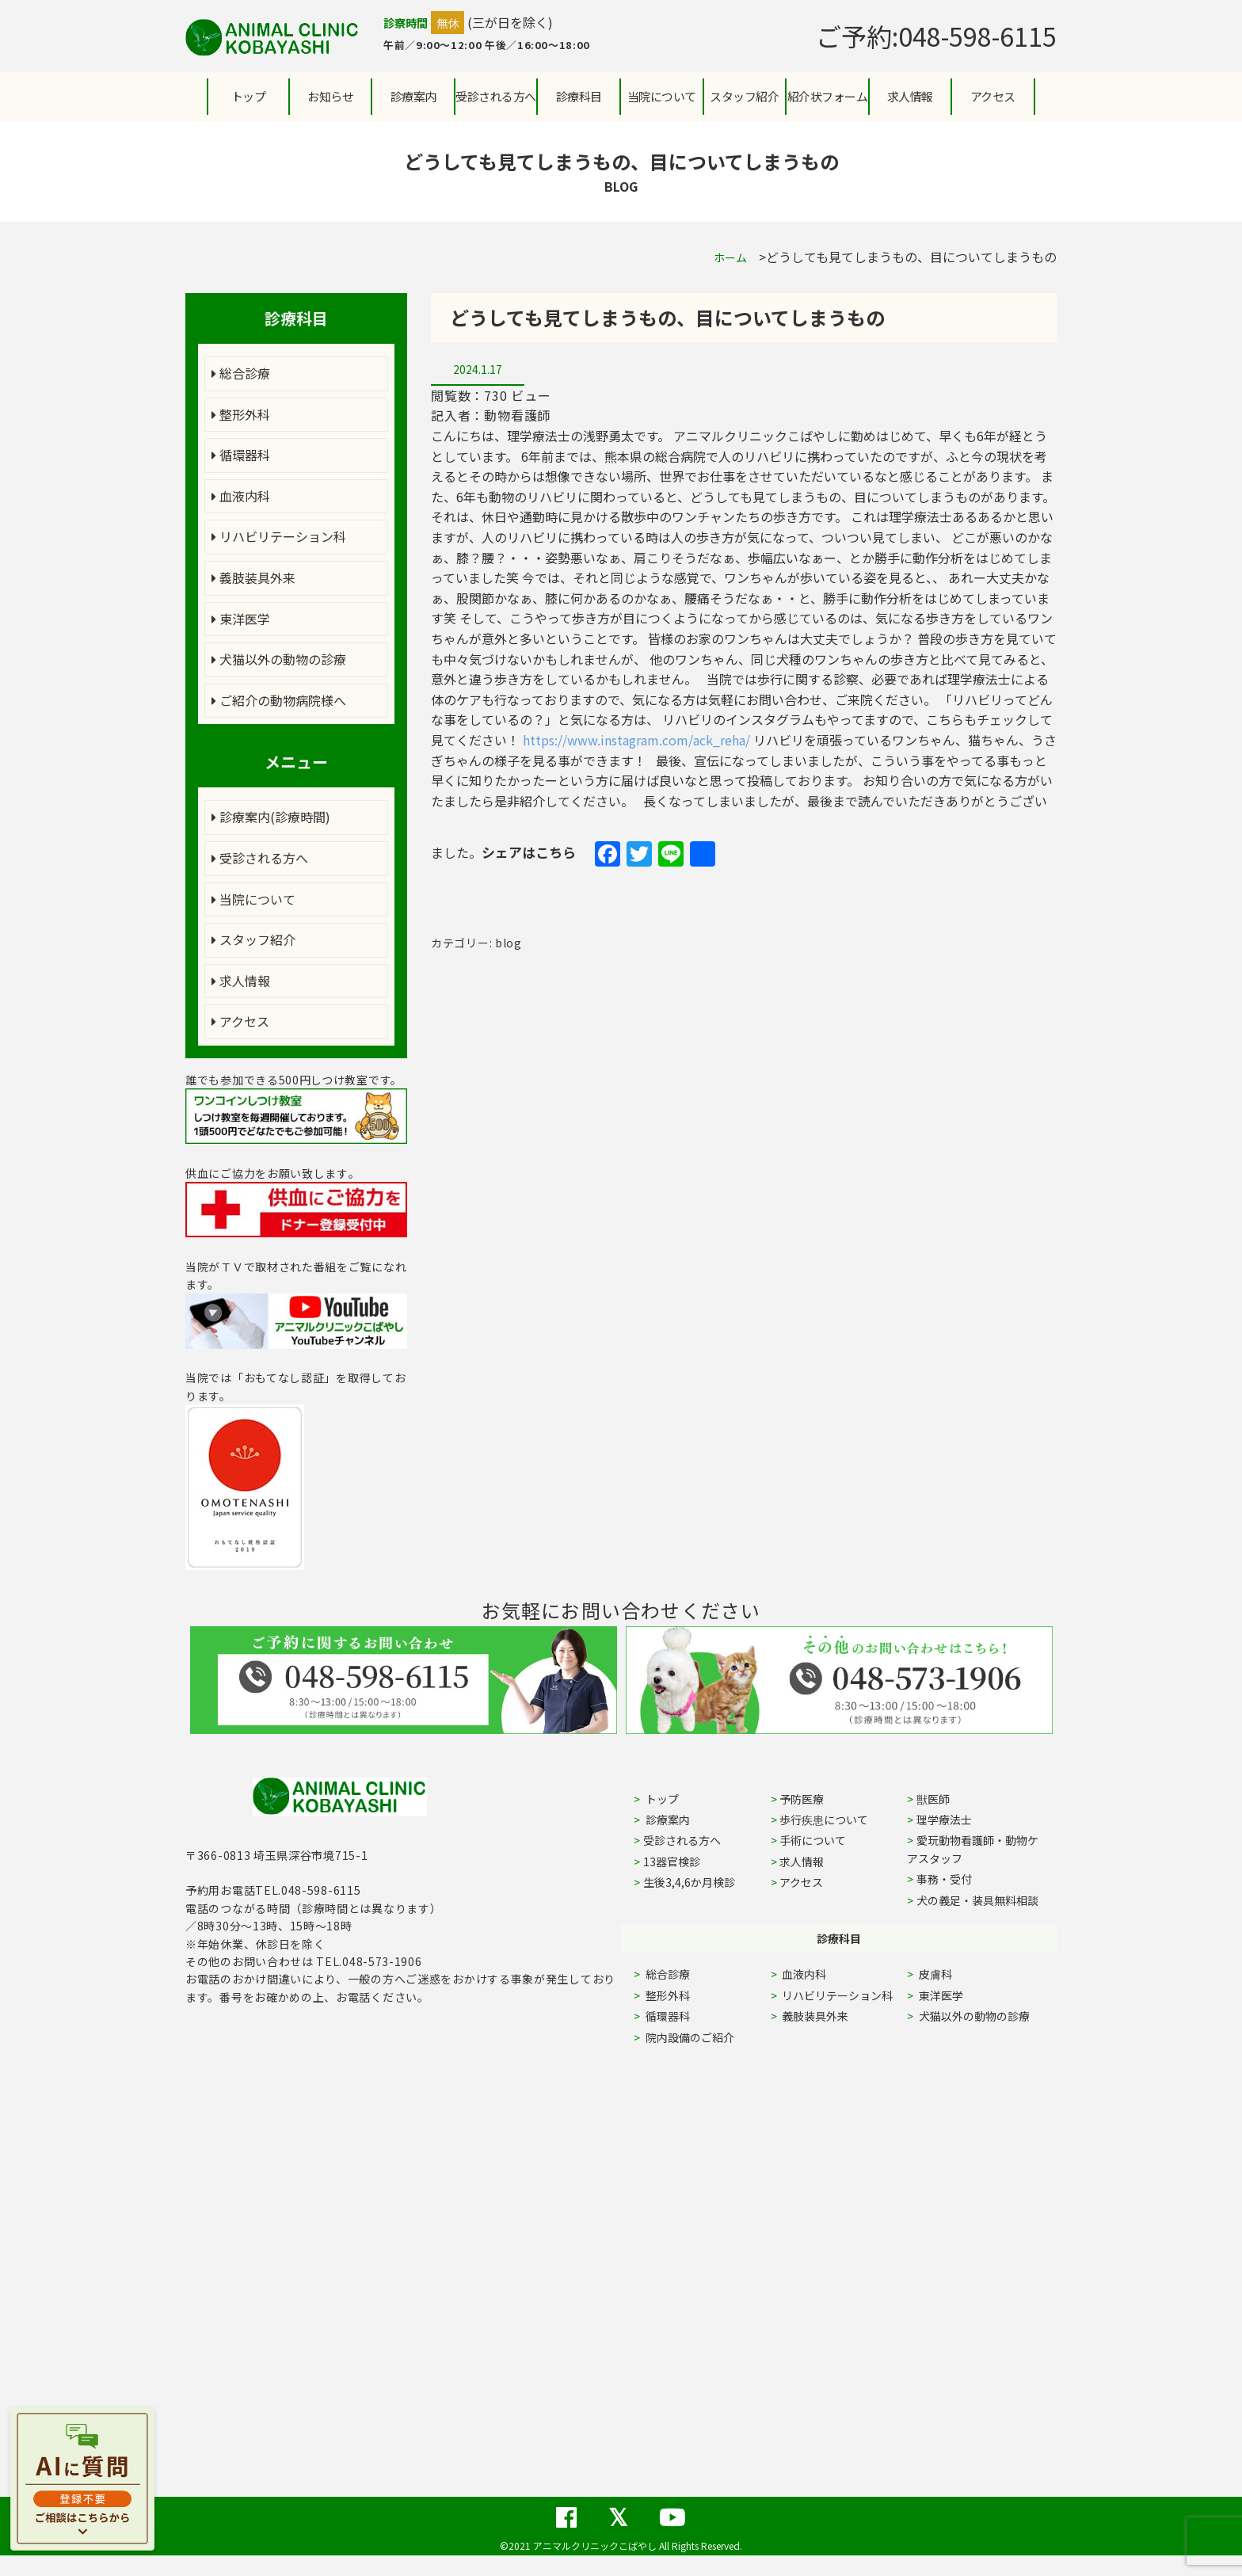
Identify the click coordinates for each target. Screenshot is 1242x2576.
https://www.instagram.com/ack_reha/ (636, 739)
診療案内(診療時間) (270, 816)
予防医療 (801, 1799)
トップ (248, 96)
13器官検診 (671, 1861)
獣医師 (933, 1799)
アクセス (992, 96)
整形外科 (240, 414)
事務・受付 (944, 1879)
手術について (812, 1840)
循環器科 (240, 454)
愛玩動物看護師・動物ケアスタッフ (972, 1848)
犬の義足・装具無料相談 (977, 1900)
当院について (253, 899)
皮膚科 (953, 1974)
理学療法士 (944, 1819)
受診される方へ (495, 96)
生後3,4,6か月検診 (689, 1882)
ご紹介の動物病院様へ (278, 700)
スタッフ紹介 (253, 939)
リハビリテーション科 (278, 536)
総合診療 (240, 373)
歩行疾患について (823, 1819)
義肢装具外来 (253, 577)
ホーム (730, 257)
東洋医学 (240, 618)
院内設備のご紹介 (688, 2037)
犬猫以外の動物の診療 (278, 659)
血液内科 (240, 495)
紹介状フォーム (827, 96)
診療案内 (413, 96)
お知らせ (330, 96)
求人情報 (910, 96)
